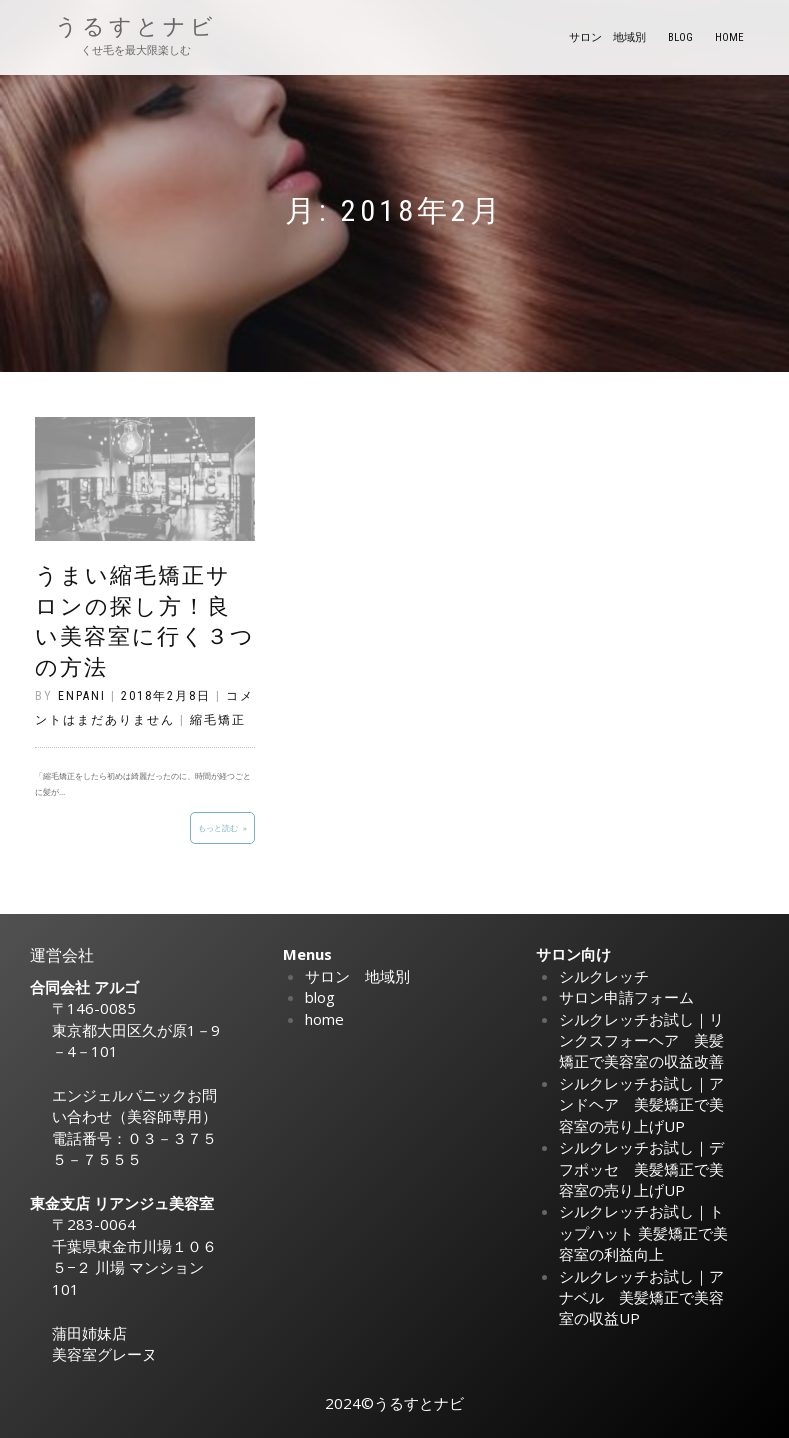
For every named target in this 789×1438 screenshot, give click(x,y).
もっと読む (218, 827)
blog (680, 37)
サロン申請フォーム (626, 997)
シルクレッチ (604, 976)
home (729, 37)
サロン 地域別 (607, 37)
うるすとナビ (136, 27)
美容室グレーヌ (104, 1354)
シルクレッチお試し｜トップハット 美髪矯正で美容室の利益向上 (643, 1232)
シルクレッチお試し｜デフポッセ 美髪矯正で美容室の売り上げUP (641, 1168)
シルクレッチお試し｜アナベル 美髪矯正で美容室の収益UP (641, 1297)
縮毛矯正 (218, 720)
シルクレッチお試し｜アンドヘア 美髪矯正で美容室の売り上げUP (641, 1104)
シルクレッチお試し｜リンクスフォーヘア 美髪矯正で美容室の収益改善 (641, 1040)
